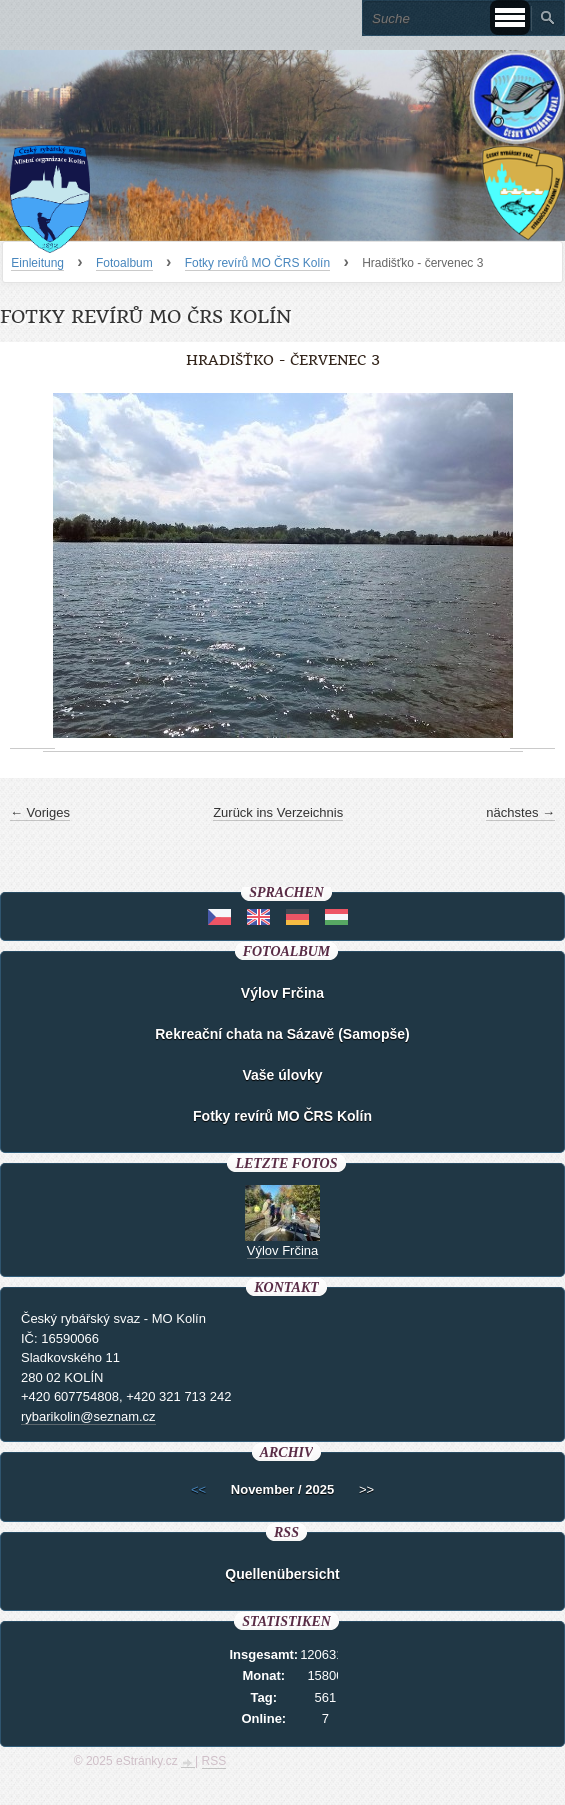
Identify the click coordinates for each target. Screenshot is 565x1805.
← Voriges (40, 812)
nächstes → (520, 812)
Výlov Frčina (282, 993)
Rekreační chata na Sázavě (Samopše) (282, 1034)
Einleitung (37, 263)
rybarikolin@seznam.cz (88, 1416)
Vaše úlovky (282, 1075)
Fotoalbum (124, 263)
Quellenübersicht (282, 1574)
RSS (214, 1761)
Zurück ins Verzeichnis (278, 812)
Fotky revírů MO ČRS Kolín (257, 263)
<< (198, 1489)
